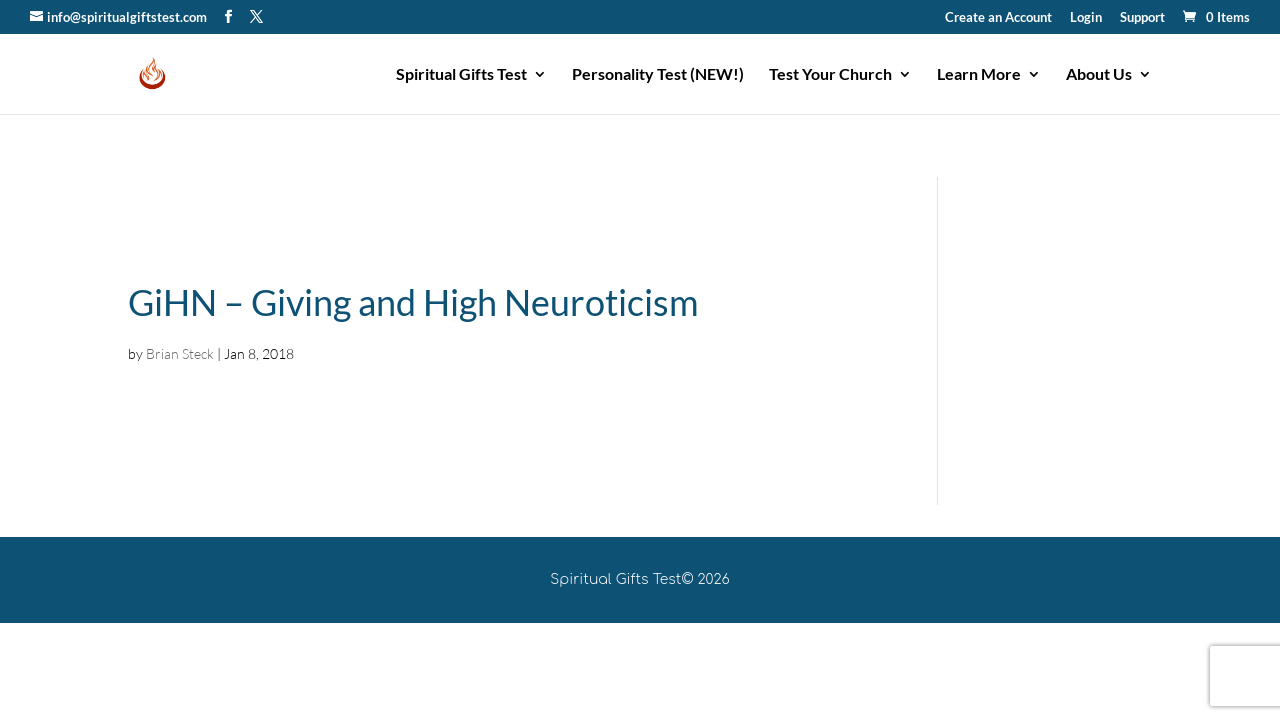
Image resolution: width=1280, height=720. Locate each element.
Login (1086, 18)
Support (1142, 18)
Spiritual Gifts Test (461, 75)
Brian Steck (180, 353)
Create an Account (998, 18)
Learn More (979, 75)
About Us (1099, 75)
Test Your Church (830, 75)
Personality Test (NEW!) (658, 75)
